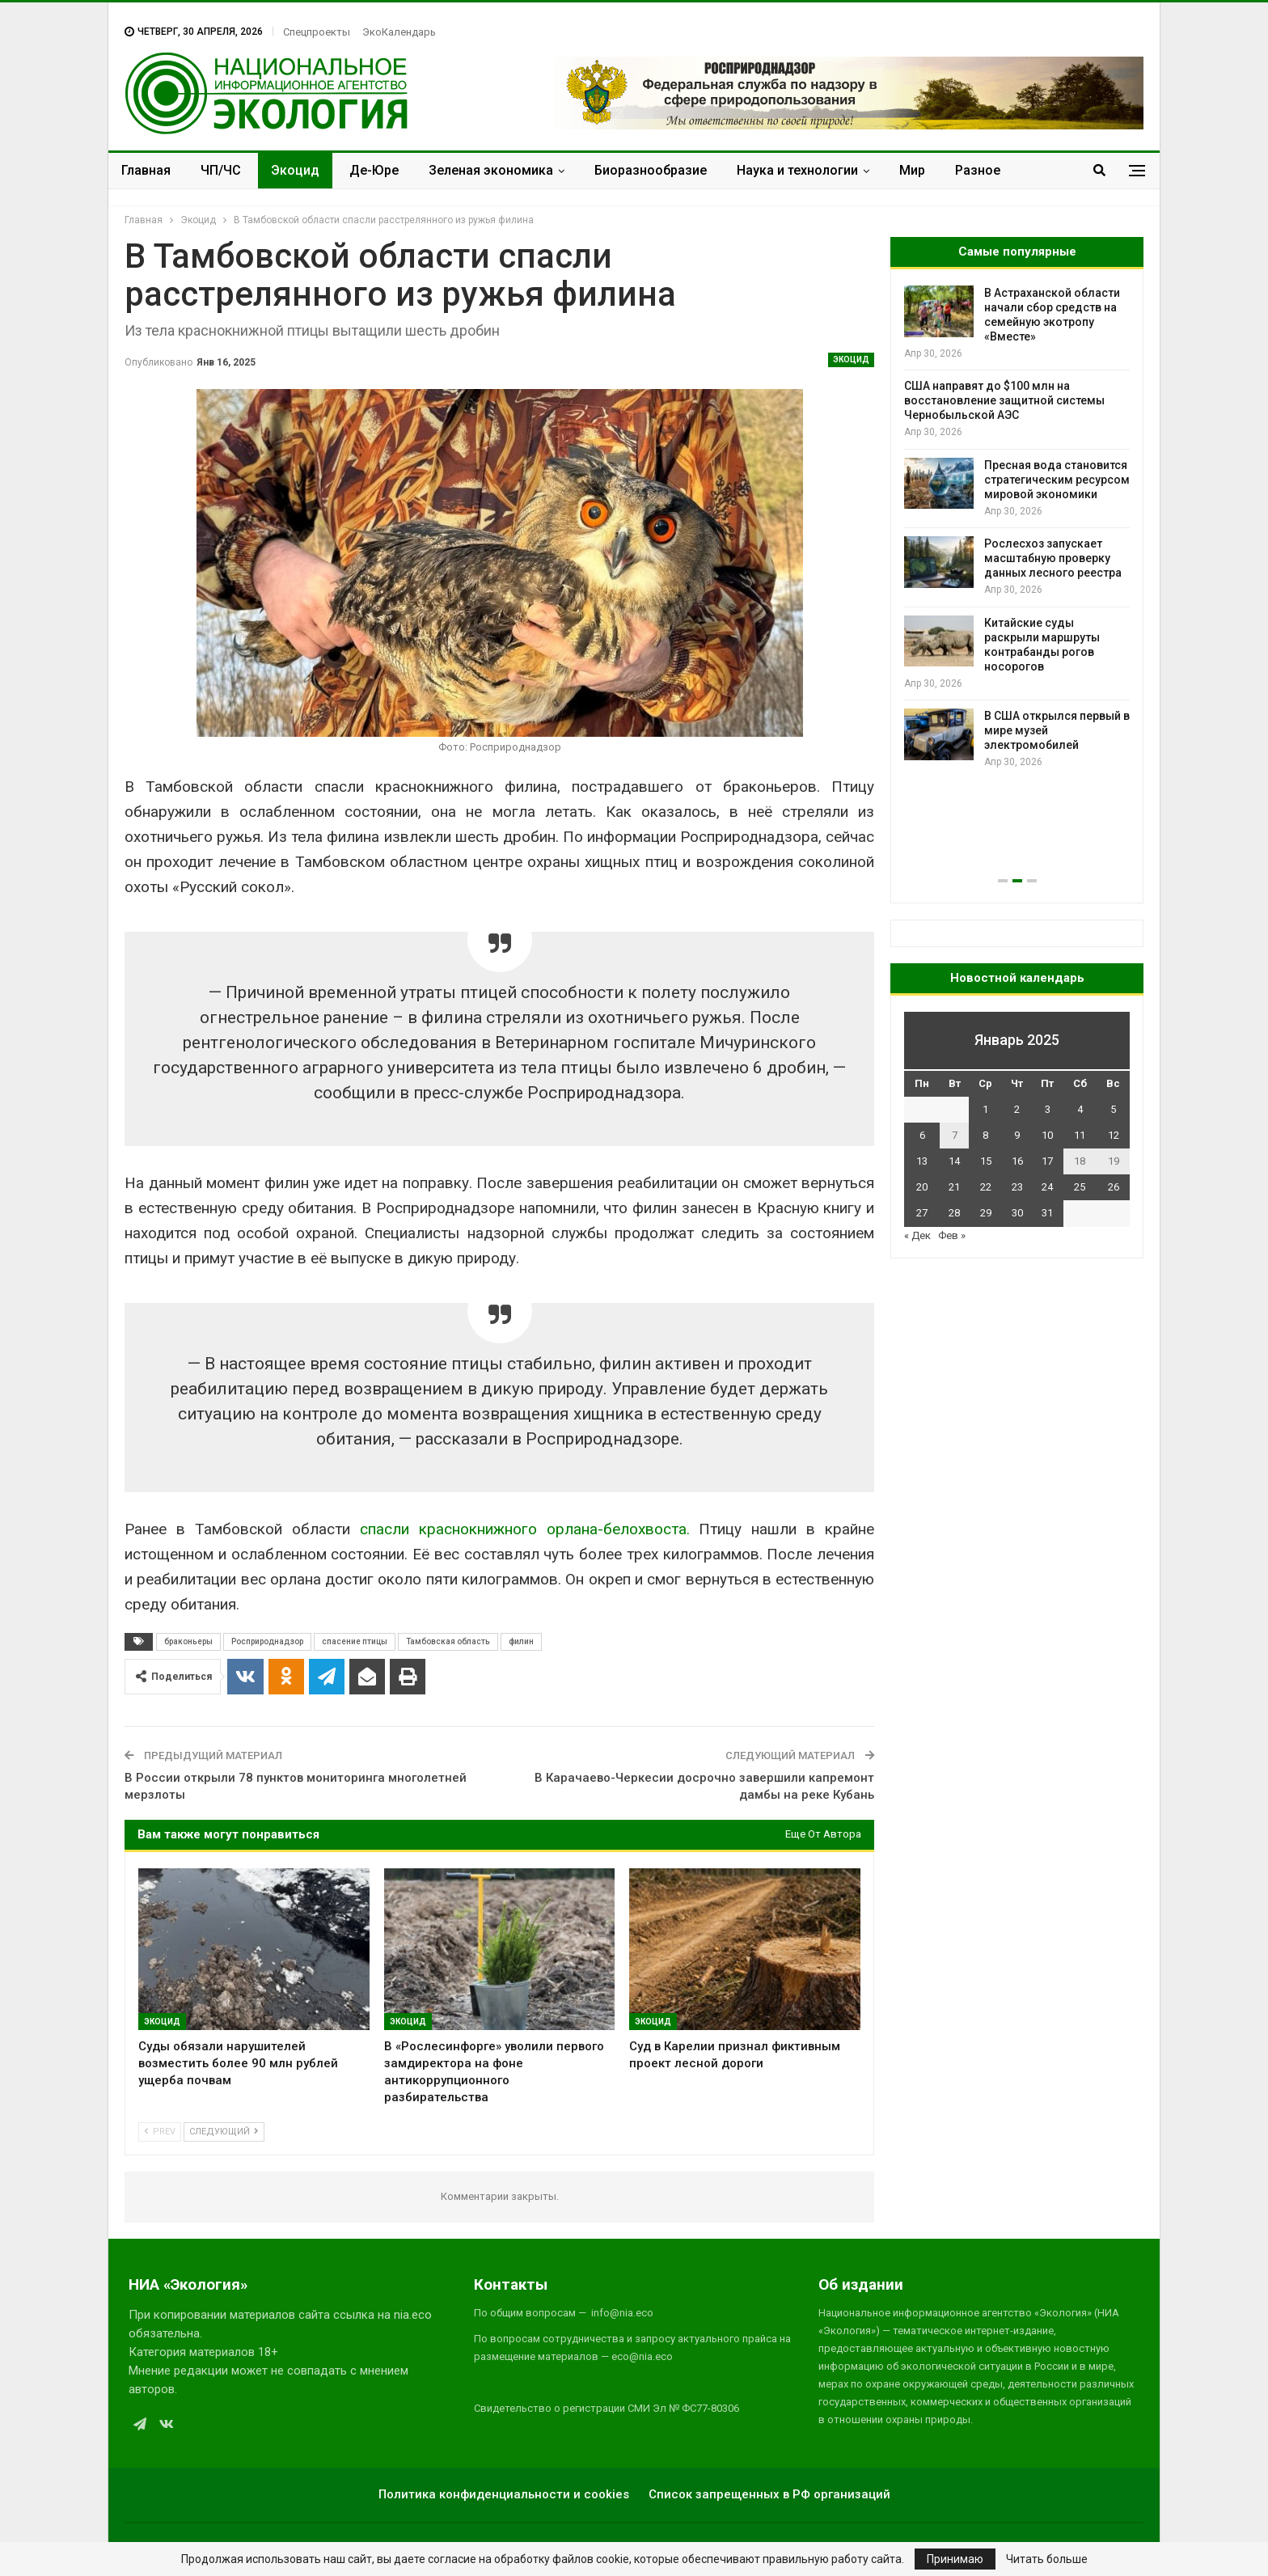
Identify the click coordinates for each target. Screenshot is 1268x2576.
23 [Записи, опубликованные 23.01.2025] (1017, 1187)
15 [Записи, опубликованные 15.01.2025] (985, 1161)
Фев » (952, 1235)
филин (521, 1641)
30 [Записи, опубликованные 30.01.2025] (1017, 1213)
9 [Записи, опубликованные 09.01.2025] (1017, 1135)
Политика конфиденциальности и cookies (503, 2494)
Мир (912, 170)
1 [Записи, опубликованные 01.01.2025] (985, 1109)
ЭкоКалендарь (399, 32)
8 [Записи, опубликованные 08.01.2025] (985, 1135)
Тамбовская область (448, 1641)
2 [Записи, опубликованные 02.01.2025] (1017, 1109)
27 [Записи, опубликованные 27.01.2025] (922, 1213)
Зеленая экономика (491, 170)
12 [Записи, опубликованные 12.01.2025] (1113, 1135)
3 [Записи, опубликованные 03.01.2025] (1047, 1109)
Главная (146, 170)
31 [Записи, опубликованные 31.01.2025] (1047, 1213)
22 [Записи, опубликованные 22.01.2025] (985, 1187)
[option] (1017, 528)
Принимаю (955, 2559)
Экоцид (295, 170)
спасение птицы (354, 1641)
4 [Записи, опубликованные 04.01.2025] (1080, 1109)
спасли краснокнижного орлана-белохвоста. (520, 1529)
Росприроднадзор (267, 1641)
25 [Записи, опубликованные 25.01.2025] (1079, 1187)
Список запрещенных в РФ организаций (769, 2494)
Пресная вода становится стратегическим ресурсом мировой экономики (1057, 480)
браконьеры (188, 1641)
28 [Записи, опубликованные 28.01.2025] (954, 1213)
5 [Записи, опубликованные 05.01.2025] (1113, 1109)
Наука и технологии (797, 170)
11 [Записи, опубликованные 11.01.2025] (1079, 1135)
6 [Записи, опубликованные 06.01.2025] (922, 1135)
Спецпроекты (316, 32)
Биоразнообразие (650, 170)
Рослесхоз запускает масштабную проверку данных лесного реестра (1053, 558)
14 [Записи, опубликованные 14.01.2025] (954, 1161)
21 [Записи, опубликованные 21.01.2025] (954, 1187)
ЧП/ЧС (221, 170)
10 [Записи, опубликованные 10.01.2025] (1047, 1135)
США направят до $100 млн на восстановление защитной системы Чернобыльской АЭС (1004, 400)
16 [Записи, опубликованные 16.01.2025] (1017, 1161)
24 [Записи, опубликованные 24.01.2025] (1047, 1187)
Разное (977, 170)
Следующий (224, 2131)
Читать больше (1047, 2559)
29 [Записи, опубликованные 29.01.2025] (985, 1213)
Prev (159, 2131)
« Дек (917, 1235)
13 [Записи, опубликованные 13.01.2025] (922, 1161)
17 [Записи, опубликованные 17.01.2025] (1047, 1161)
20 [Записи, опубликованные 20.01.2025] (922, 1187)
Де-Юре (374, 170)
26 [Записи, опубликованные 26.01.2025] (1113, 1187)
